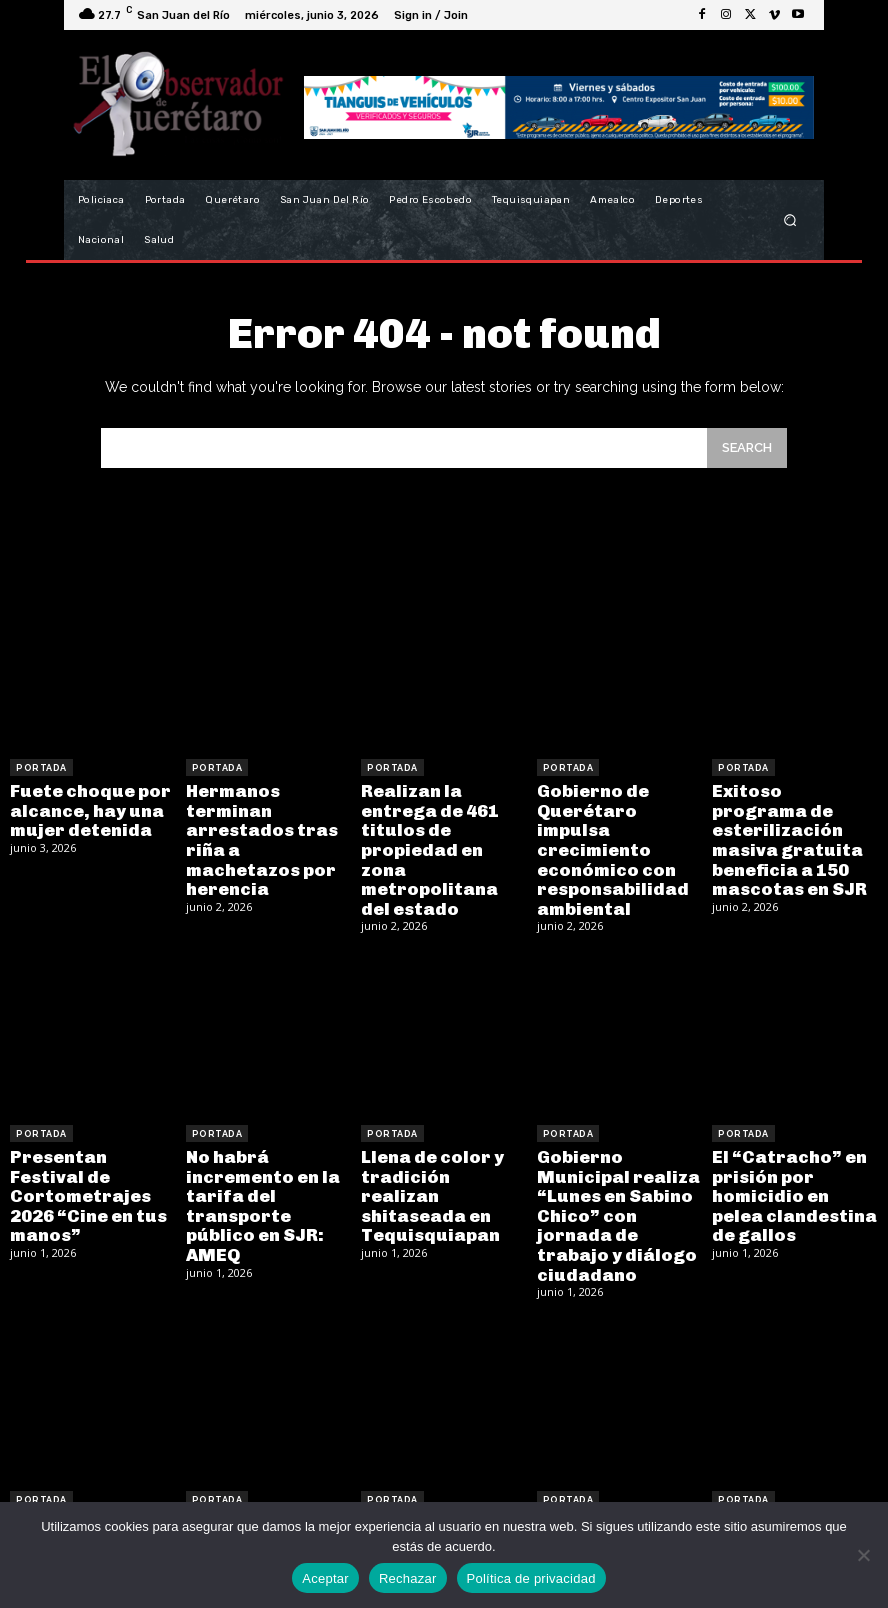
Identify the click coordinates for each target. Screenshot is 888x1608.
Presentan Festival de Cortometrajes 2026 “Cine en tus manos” (89, 1150)
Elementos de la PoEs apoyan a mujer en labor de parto (433, 1485)
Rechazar (408, 1578)
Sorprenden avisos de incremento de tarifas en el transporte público (617, 1485)
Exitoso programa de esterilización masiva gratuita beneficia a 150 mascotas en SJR (788, 824)
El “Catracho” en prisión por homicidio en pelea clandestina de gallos (788, 1158)
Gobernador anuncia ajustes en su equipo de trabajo (791, 1485)
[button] (790, 220)
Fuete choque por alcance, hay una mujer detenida (83, 807)
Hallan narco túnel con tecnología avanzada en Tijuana (87, 1485)
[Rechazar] (863, 1555)
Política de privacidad (531, 1578)
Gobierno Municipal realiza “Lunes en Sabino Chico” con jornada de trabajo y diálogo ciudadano (619, 1167)
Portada (41, 768)
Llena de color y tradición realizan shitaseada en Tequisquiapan (437, 1150)
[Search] (747, 447)
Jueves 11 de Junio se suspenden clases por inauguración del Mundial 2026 (264, 1493)
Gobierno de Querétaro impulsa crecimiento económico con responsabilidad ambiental (617, 833)
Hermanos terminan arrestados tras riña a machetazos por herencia (264, 824)
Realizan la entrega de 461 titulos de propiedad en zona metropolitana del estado (442, 824)
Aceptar (325, 1578)
